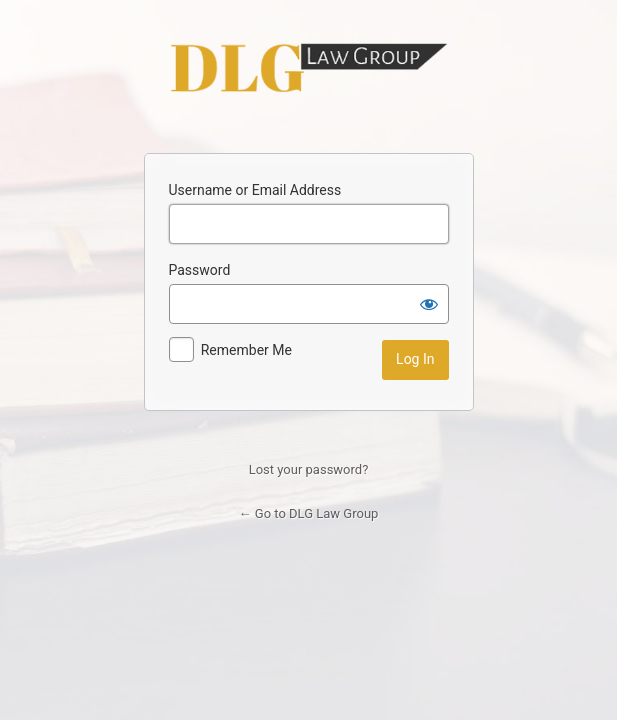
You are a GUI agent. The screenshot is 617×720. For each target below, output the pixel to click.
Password (200, 270)
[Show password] (429, 304)
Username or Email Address (255, 190)
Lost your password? (309, 469)
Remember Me (246, 350)
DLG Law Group (309, 68)
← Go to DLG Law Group (309, 513)
